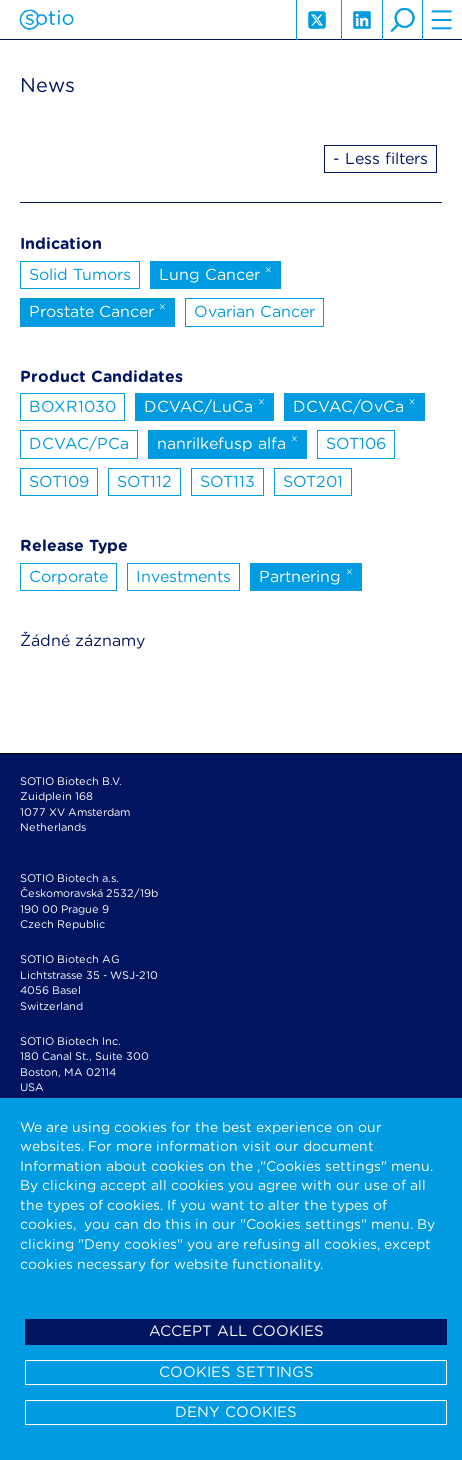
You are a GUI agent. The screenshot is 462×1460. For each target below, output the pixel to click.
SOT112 (144, 481)
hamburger (442, 20)
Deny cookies (236, 1412)
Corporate (68, 576)
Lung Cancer (215, 273)
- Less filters (380, 158)
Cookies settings (236, 1372)
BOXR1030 (72, 406)
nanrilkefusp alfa (227, 442)
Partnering (306, 575)
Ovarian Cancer (254, 311)
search (402, 20)
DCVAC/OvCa (354, 405)
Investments (183, 576)
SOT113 (227, 481)
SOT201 (313, 481)
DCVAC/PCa (79, 443)
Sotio (46, 20)
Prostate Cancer (97, 310)
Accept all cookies (236, 1331)
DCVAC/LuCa (204, 405)
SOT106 (356, 443)
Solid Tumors (80, 274)
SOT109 (59, 481)
